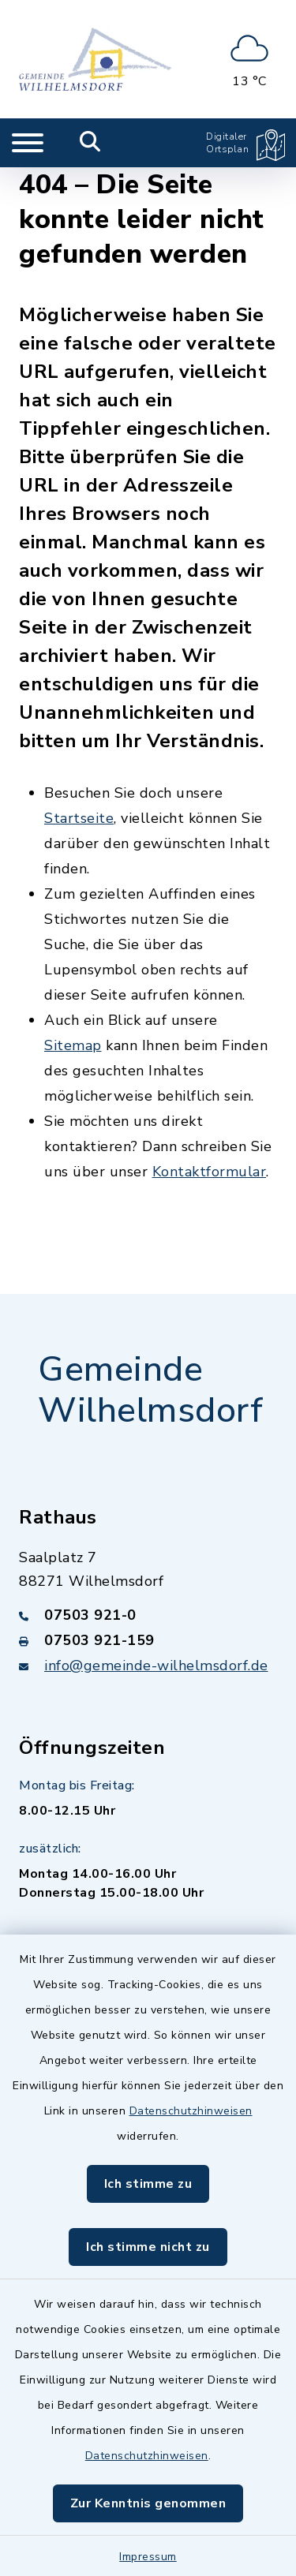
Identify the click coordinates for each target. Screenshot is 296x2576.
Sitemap (73, 1045)
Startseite (79, 818)
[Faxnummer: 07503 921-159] (148, 1640)
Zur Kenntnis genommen (148, 2503)
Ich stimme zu (148, 2184)
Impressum (148, 2556)
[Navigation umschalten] (27, 143)
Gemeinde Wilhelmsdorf (150, 1390)
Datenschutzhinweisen (191, 2110)
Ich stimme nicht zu (148, 2247)
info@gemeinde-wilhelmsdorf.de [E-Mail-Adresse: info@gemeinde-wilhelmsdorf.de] (156, 1665)
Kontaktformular (209, 1171)
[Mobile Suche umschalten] (90, 142)
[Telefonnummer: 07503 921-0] (148, 1615)
